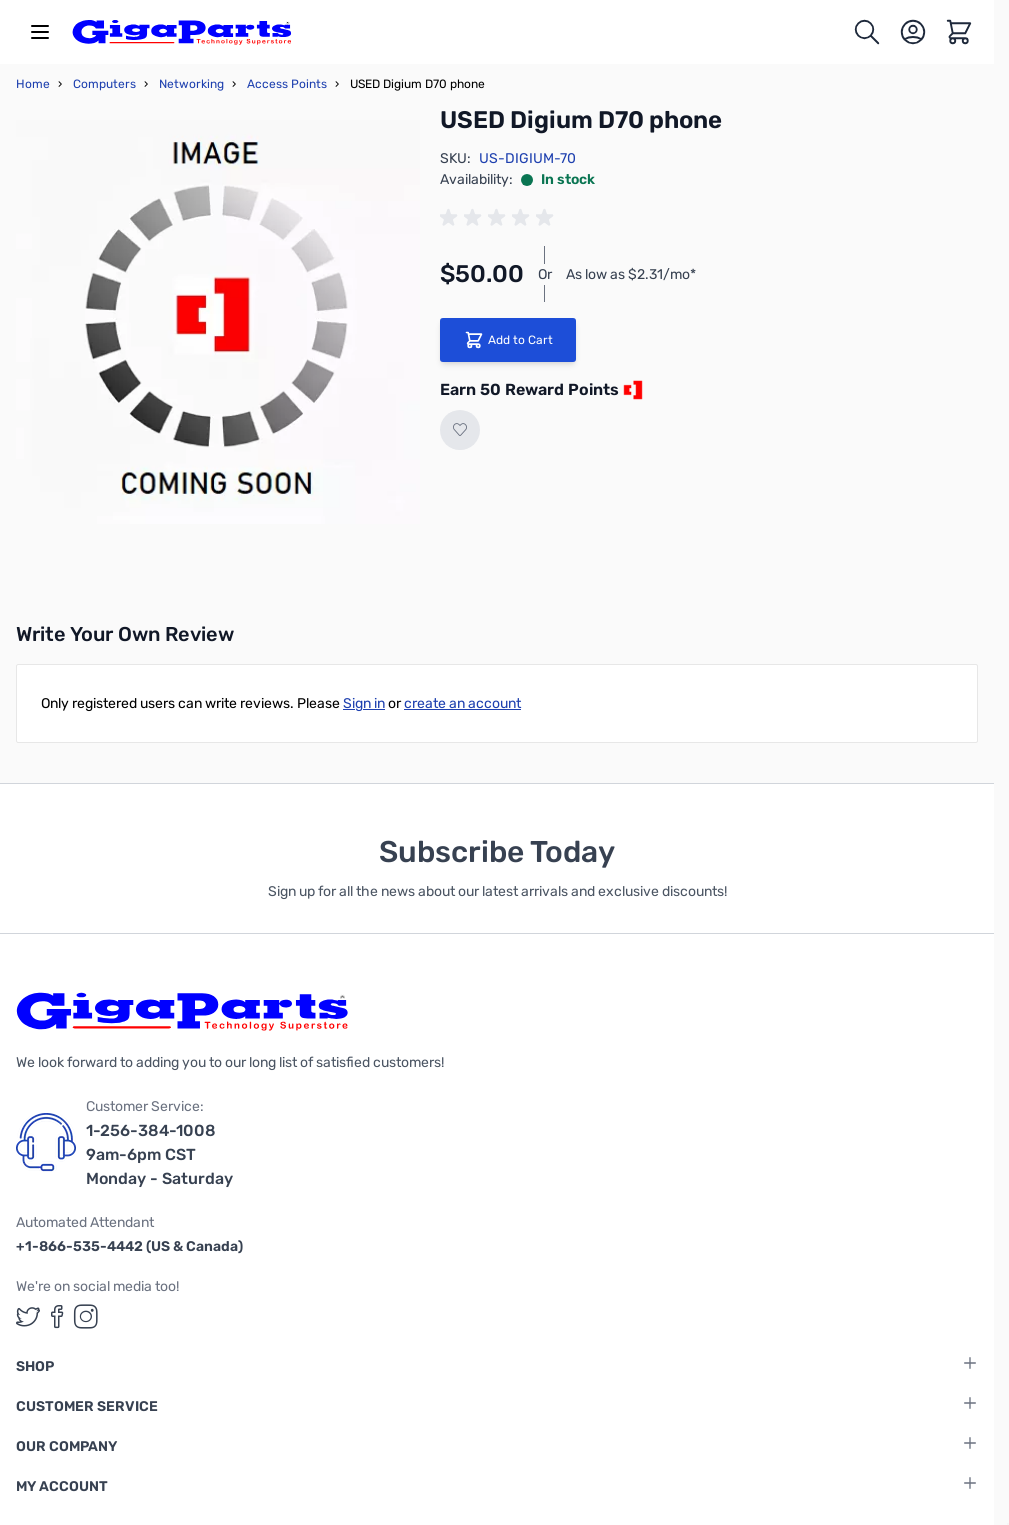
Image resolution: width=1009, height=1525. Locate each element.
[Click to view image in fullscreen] (218, 322)
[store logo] (182, 32)
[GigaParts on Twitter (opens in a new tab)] (28, 1316)
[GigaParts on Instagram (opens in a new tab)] (86, 1316)
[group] (500, 218)
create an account (462, 703)
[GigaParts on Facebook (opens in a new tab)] (57, 1316)
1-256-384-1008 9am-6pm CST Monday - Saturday (159, 1154)
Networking (191, 84)
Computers (104, 84)
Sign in (364, 703)
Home (33, 84)
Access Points (287, 84)
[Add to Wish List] (460, 430)
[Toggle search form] (867, 32)
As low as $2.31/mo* (631, 274)
